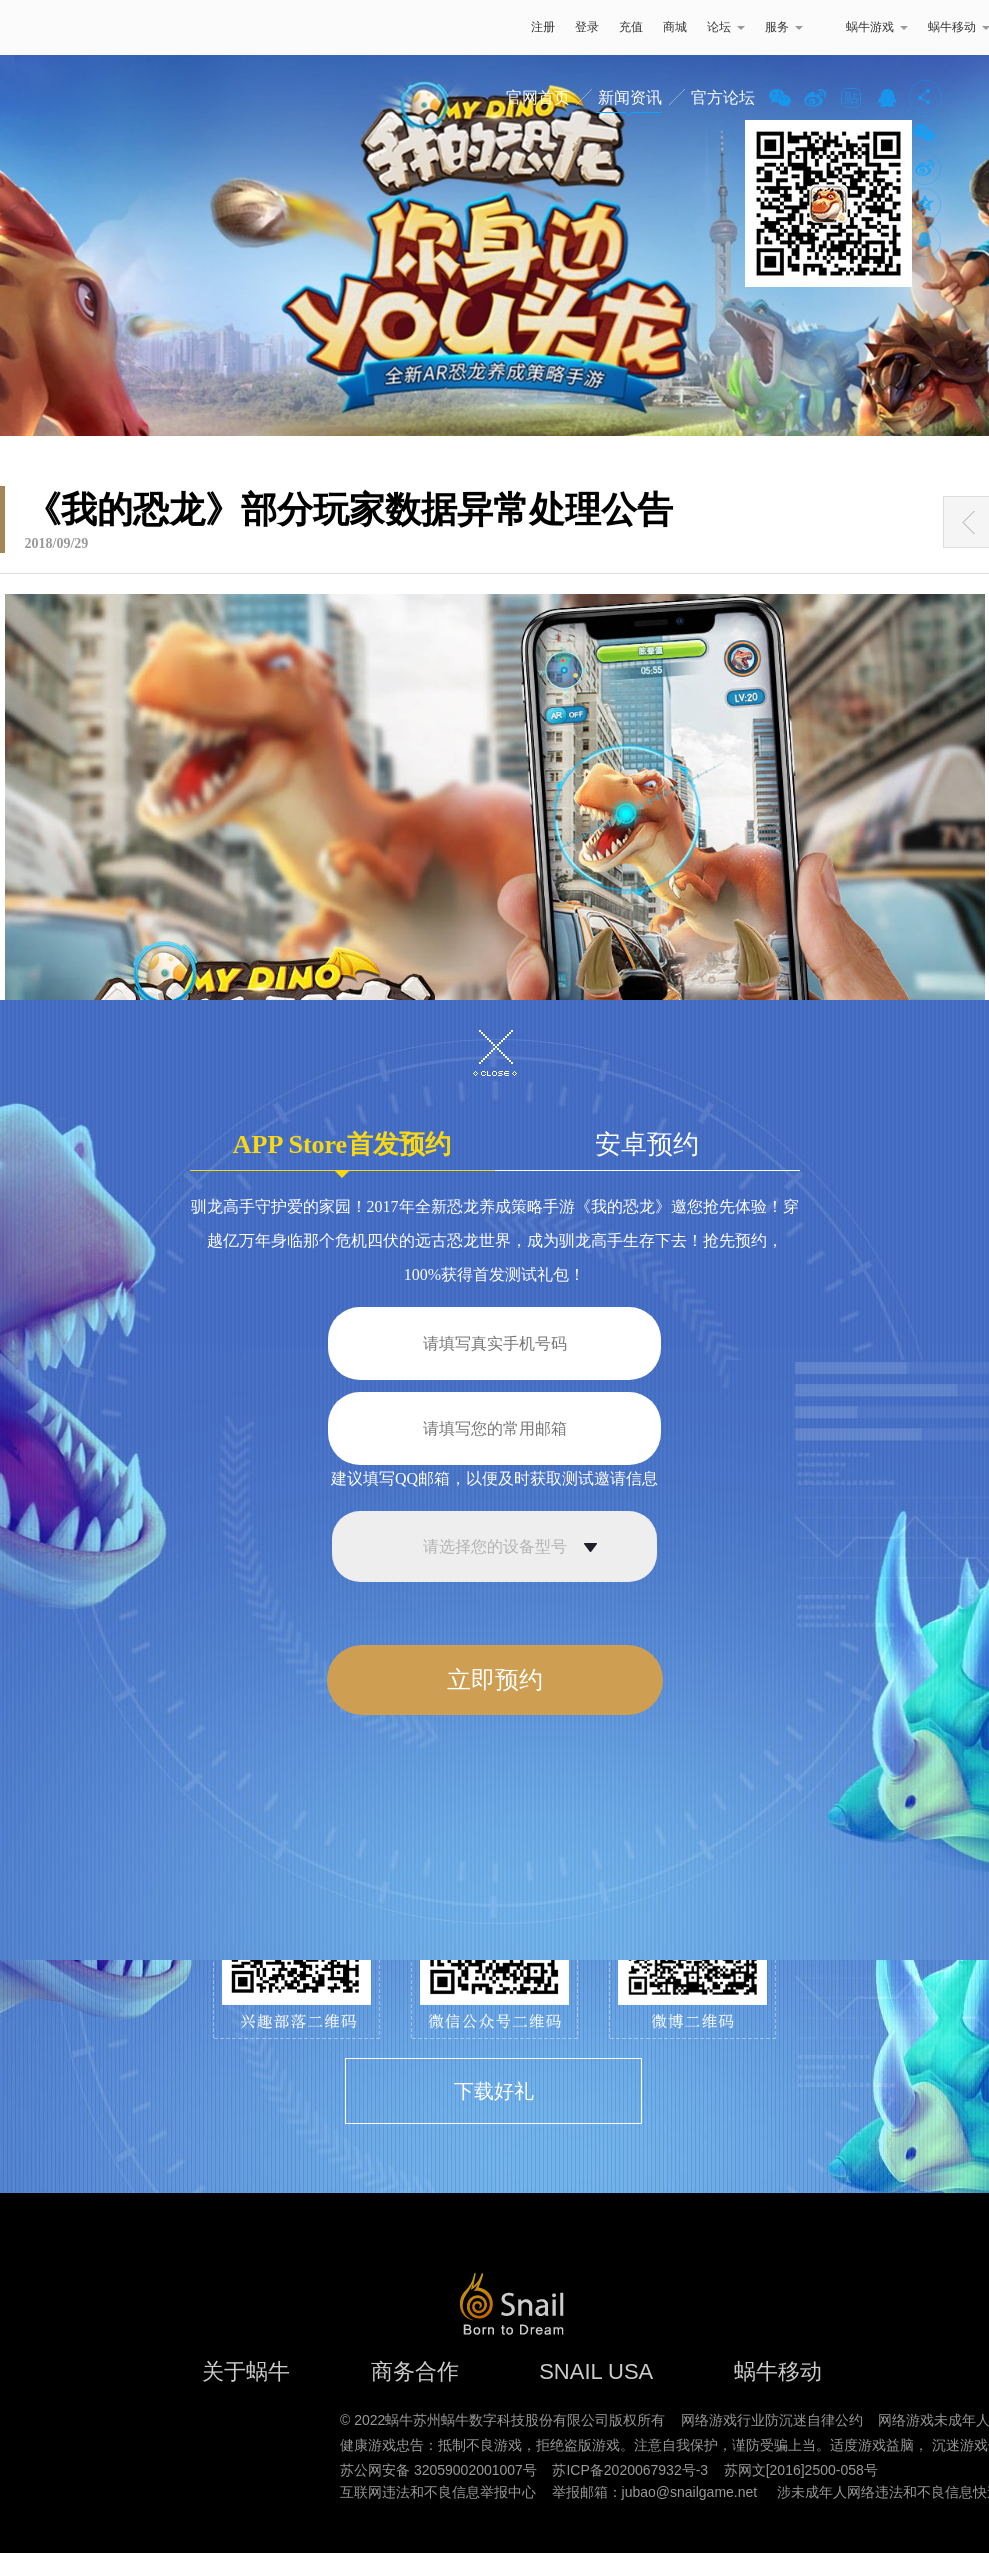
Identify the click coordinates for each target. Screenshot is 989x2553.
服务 (784, 27)
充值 (631, 27)
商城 (675, 27)
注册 (543, 27)
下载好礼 (494, 2091)
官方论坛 (723, 97)
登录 (587, 27)
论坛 (726, 27)
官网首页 (538, 97)
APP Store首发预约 (342, 1150)
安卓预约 (647, 1144)
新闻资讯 (630, 97)
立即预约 (495, 1680)
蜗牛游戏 (55, 27)
